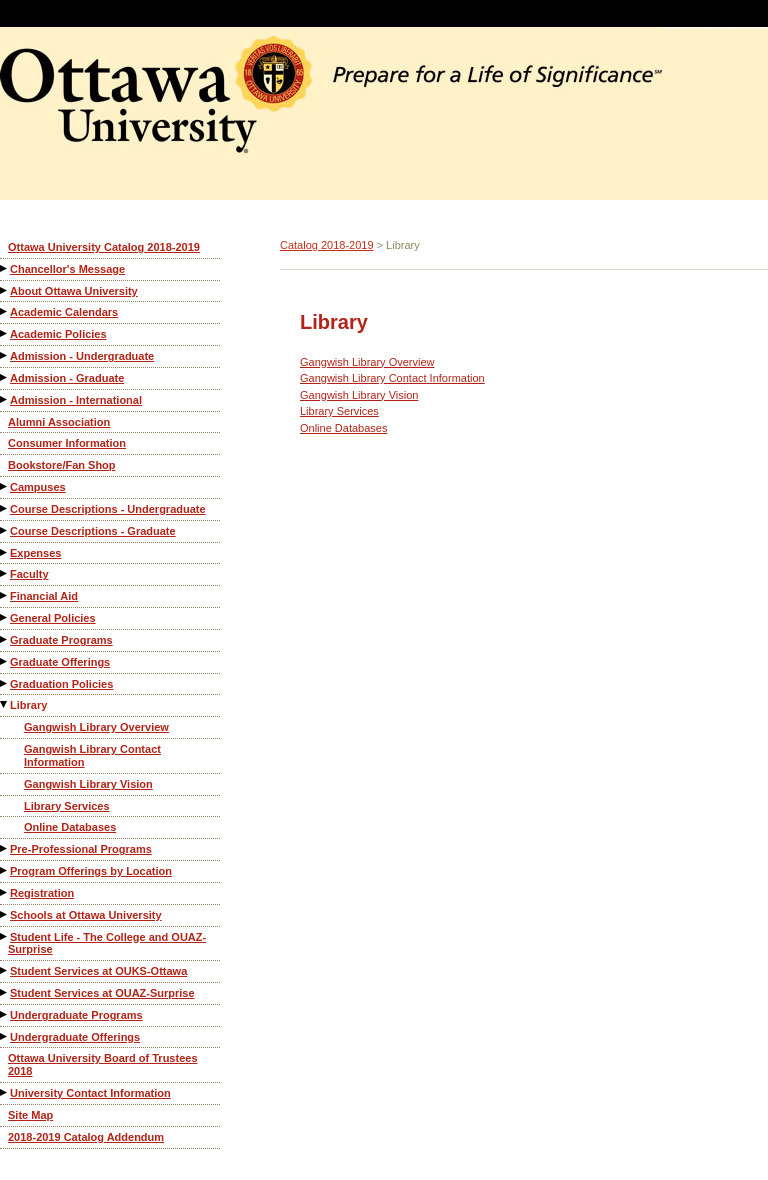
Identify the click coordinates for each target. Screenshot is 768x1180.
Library (28, 705)
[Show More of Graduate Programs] (5, 639)
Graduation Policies (61, 684)
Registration (42, 893)
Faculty (29, 574)
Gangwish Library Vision (88, 784)
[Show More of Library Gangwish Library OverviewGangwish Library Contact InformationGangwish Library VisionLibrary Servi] (5, 704)
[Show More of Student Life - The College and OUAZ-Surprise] (5, 936)
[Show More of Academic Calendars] (5, 311)
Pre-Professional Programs (81, 849)
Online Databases (70, 827)
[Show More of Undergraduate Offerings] (5, 1036)
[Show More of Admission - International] (5, 399)
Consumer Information (67, 443)
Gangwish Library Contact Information (92, 755)
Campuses (38, 487)
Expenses (35, 553)
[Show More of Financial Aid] (5, 595)
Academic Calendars (64, 312)
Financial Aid (44, 596)
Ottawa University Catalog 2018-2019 (104, 247)
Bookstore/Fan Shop (62, 465)
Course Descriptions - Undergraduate (108, 509)
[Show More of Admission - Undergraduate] (5, 355)
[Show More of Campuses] (5, 486)
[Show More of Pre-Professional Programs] (5, 848)
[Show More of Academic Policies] (5, 333)
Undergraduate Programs (76, 1015)
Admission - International (76, 400)
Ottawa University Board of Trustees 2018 (103, 1064)
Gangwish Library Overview (96, 727)
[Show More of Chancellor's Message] (5, 268)
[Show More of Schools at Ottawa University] (5, 914)
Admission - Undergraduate (82, 356)
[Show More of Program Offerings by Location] (5, 870)
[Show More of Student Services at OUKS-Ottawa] (5, 970)
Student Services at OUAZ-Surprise (102, 993)
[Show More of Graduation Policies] (5, 683)
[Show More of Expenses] (5, 552)
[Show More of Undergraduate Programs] (5, 1014)
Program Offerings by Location (91, 871)
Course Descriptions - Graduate (93, 531)
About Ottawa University (74, 291)
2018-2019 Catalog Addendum (86, 1137)
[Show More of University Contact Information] (5, 1092)
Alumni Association (59, 422)
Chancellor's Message (67, 269)
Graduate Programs (61, 640)
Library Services (67, 806)
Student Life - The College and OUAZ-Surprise (107, 943)
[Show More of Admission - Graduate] (5, 377)
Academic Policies (58, 334)
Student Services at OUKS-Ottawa (98, 971)
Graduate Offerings (60, 662)
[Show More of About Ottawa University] (5, 290)
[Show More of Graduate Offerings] (5, 661)
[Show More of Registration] (5, 892)
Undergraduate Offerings (75, 1037)
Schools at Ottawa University (86, 915)
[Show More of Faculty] (5, 573)
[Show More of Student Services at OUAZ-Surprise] (5, 992)
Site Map (30, 1115)
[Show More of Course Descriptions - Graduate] (5, 530)
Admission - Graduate (67, 378)
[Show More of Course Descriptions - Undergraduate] (5, 508)
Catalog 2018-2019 (327, 245)
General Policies (53, 618)
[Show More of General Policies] (5, 617)
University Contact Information (90, 1093)
